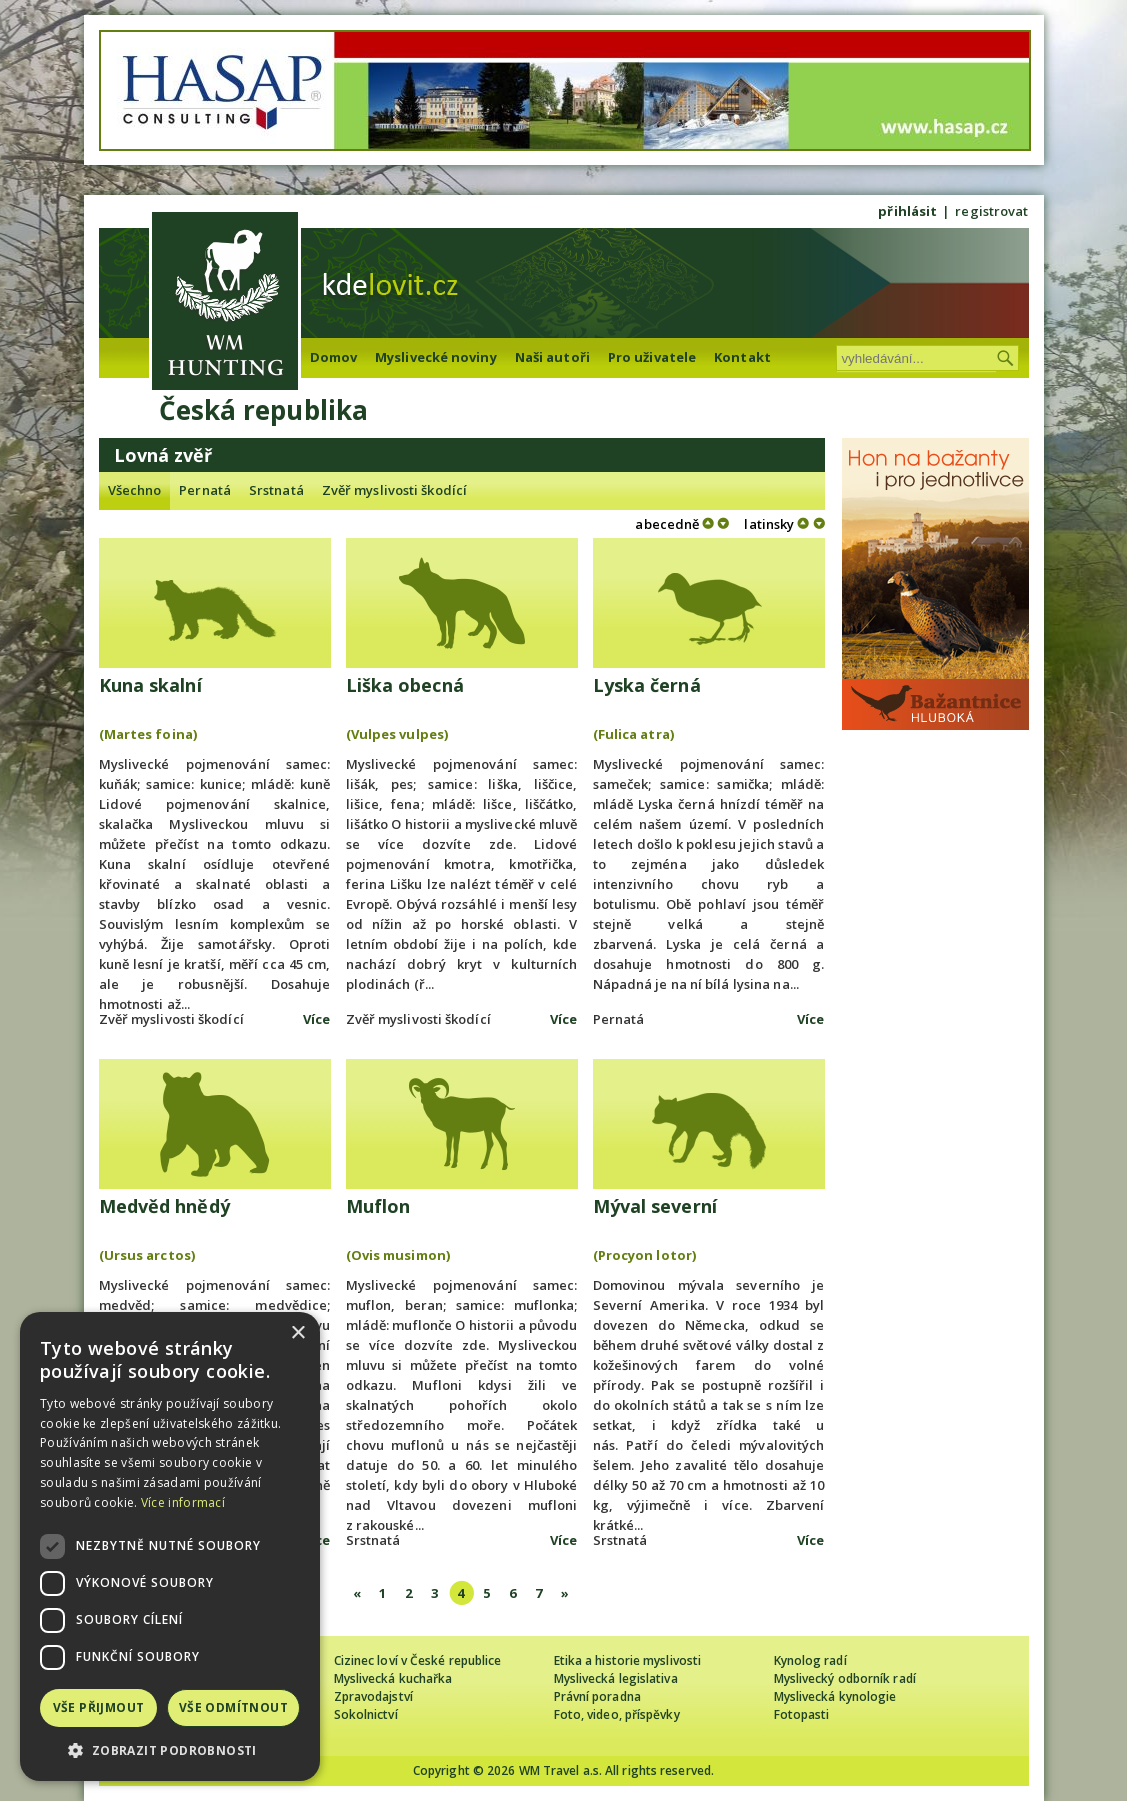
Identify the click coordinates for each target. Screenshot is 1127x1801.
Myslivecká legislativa (616, 1678)
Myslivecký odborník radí (845, 1678)
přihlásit (907, 211)
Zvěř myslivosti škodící (394, 490)
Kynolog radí (810, 1660)
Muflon (378, 1206)
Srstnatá (276, 490)
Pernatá (205, 490)
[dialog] (170, 1546)
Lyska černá (647, 685)
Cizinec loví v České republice (418, 1660)
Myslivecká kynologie (835, 1696)
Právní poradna (597, 1696)
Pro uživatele (652, 357)
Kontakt (742, 357)
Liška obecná (405, 685)
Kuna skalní (150, 685)
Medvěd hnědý (164, 1206)
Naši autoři (552, 357)
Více (316, 1019)
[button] (170, 1750)
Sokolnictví (366, 1714)
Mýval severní (655, 1206)
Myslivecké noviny (436, 357)
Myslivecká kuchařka (393, 1678)
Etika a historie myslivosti (628, 1660)
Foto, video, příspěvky (617, 1714)
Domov (334, 357)
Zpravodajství (373, 1696)
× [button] (297, 1333)
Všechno (135, 490)
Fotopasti (802, 1714)
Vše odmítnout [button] (233, 1707)
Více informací (183, 1502)
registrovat (991, 211)
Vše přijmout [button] (99, 1707)
